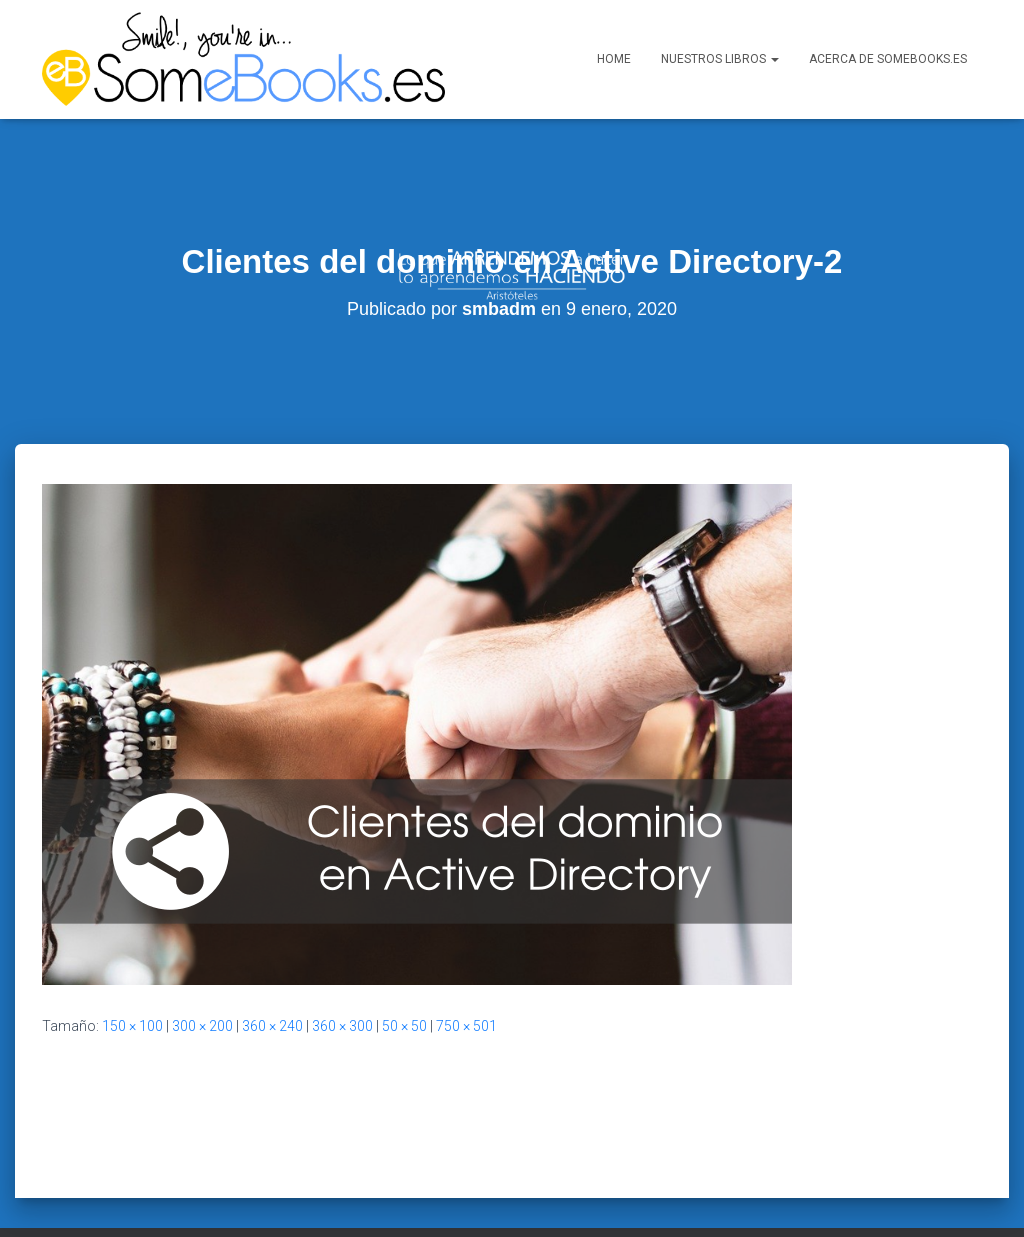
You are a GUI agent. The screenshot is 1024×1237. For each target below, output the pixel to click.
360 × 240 (272, 985)
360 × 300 (342, 985)
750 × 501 (466, 985)
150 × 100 (132, 985)
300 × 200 (202, 985)
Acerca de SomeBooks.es (888, 59)
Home (614, 59)
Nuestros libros (720, 59)
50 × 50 (404, 985)
